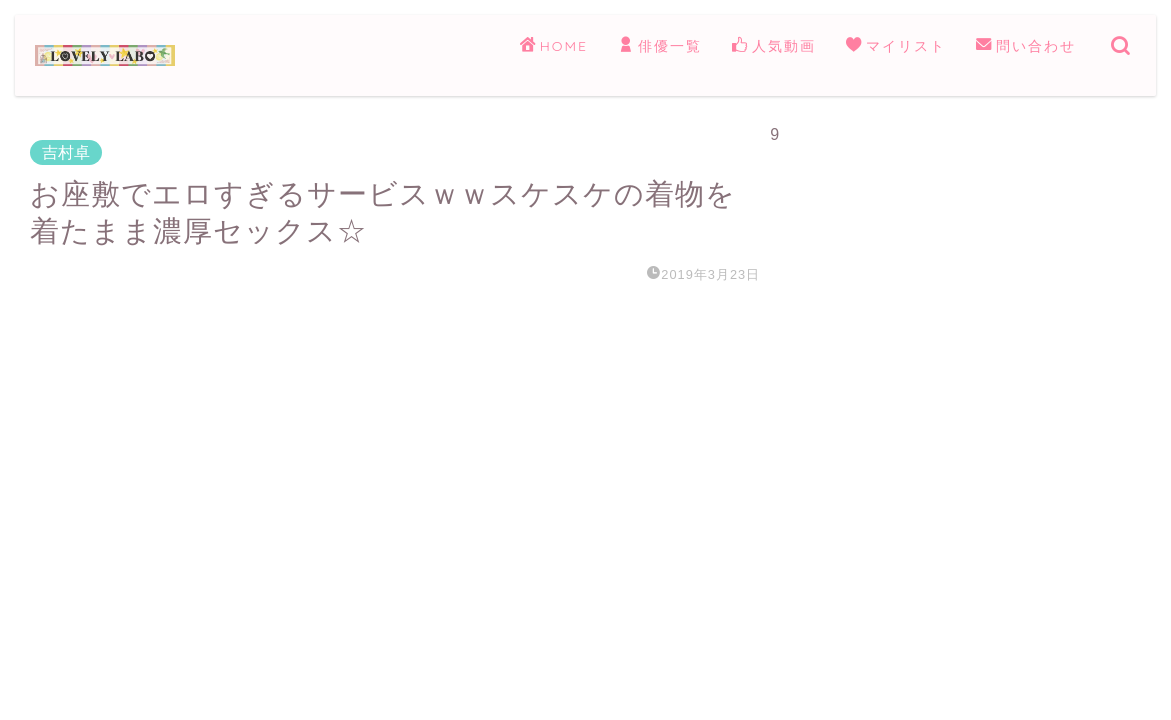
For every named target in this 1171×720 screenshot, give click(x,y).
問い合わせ (1026, 47)
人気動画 (774, 47)
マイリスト (896, 47)
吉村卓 (66, 152)
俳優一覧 (660, 47)
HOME (554, 47)
